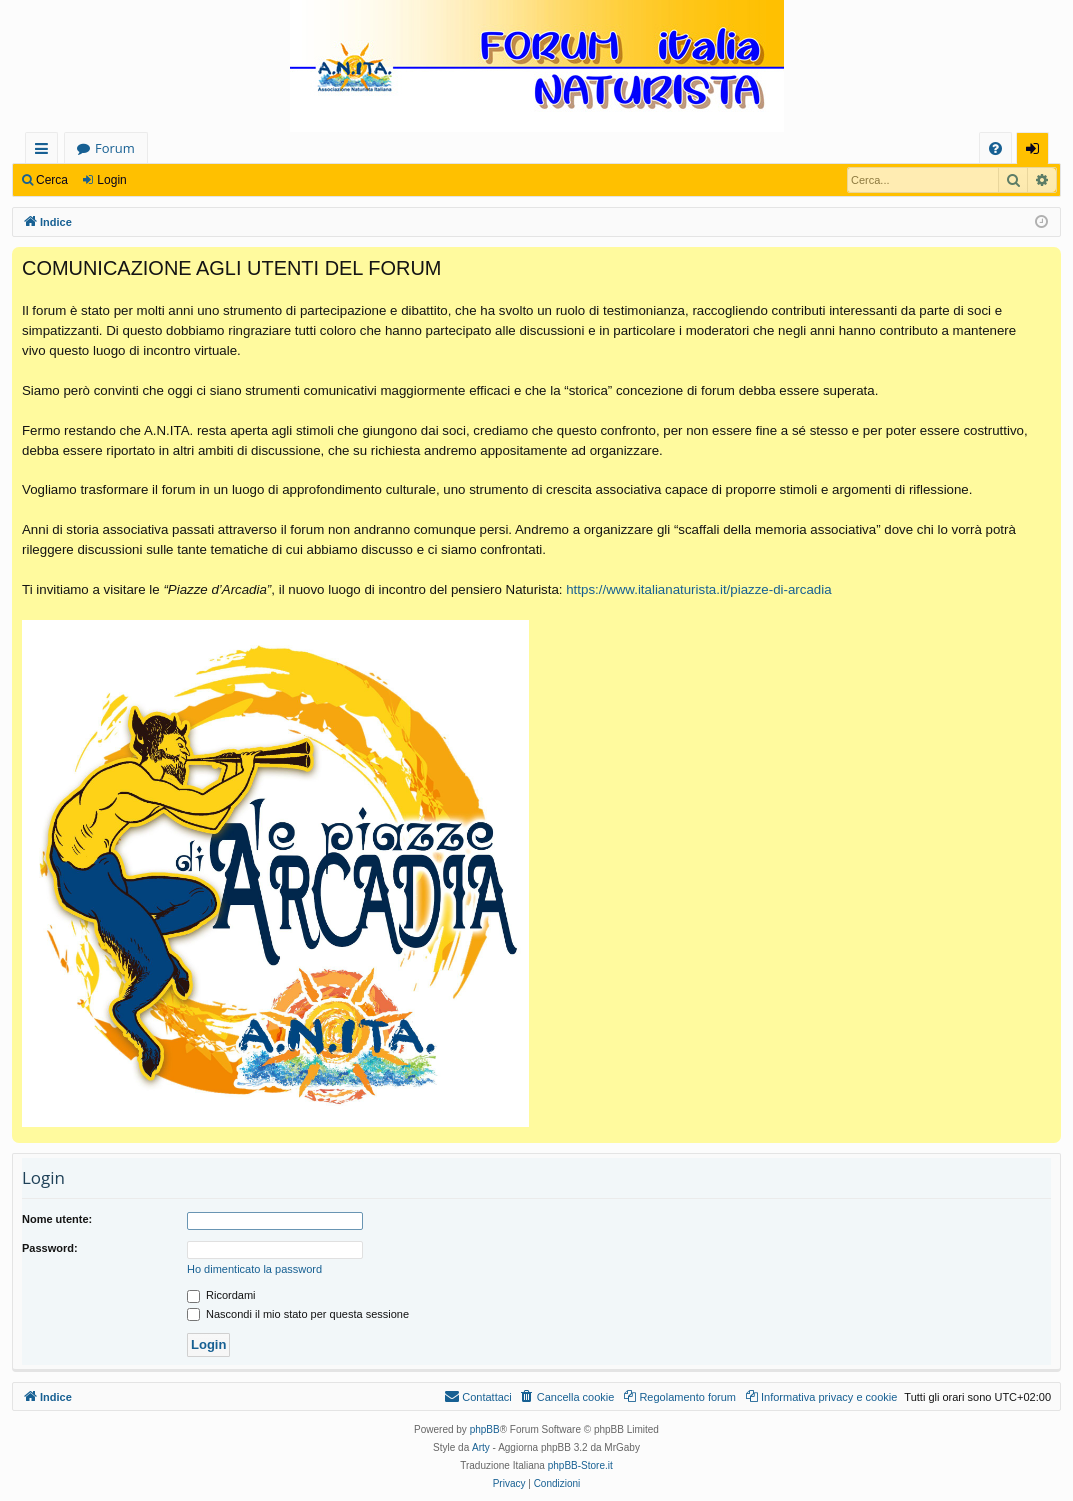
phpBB (485, 1429)
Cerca (52, 180)
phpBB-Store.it (580, 1465)
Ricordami (221, 1295)
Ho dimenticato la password (254, 1269)
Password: (50, 1248)
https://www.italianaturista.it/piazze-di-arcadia (698, 589)
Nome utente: (57, 1219)
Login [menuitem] (1036, 151)
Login (111, 180)
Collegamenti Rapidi (45, 151)
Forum (115, 148)
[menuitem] (995, 148)
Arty (481, 1447)
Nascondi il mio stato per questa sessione (298, 1314)
